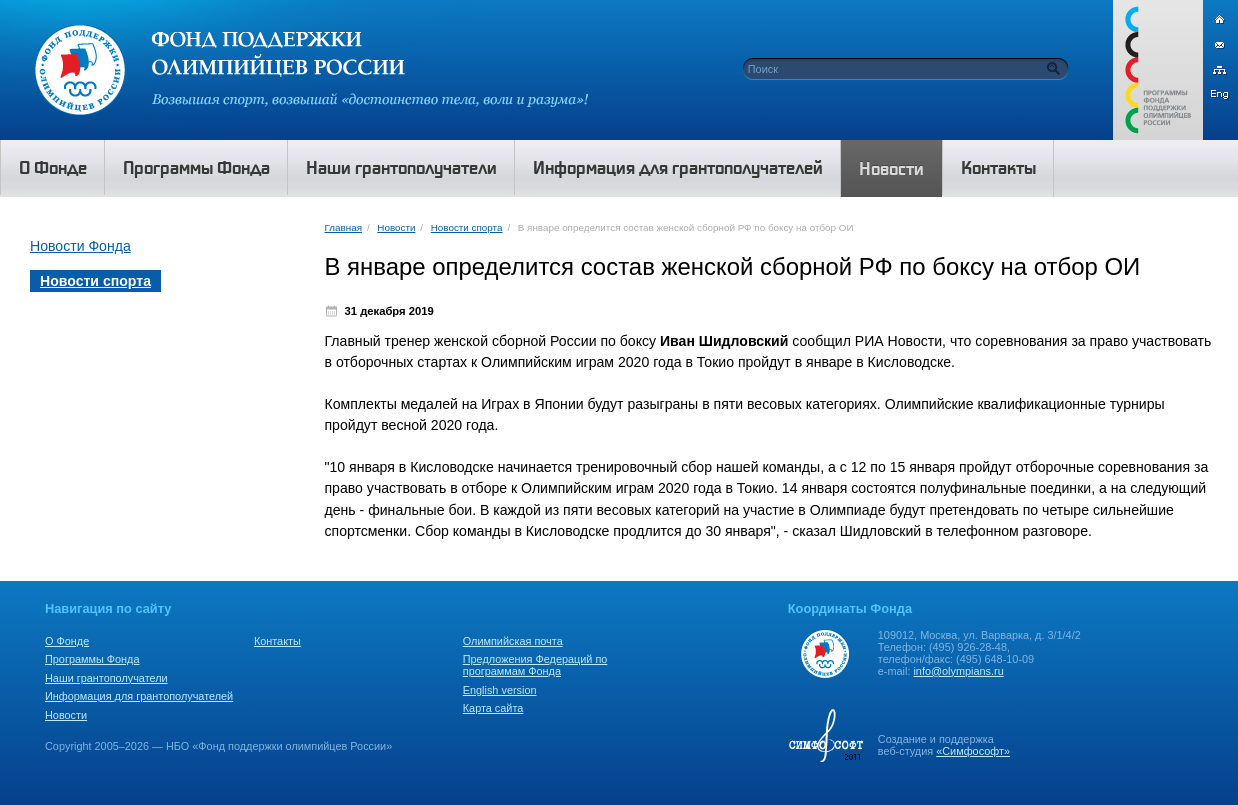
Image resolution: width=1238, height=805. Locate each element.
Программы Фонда (92, 659)
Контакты (277, 641)
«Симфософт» (973, 751)
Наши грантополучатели (106, 678)
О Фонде (67, 641)
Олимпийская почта (513, 641)
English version (500, 690)
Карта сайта (493, 708)
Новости (396, 227)
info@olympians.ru (958, 671)
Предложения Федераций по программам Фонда (535, 665)
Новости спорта (467, 227)
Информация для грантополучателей (139, 696)
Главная (343, 227)
